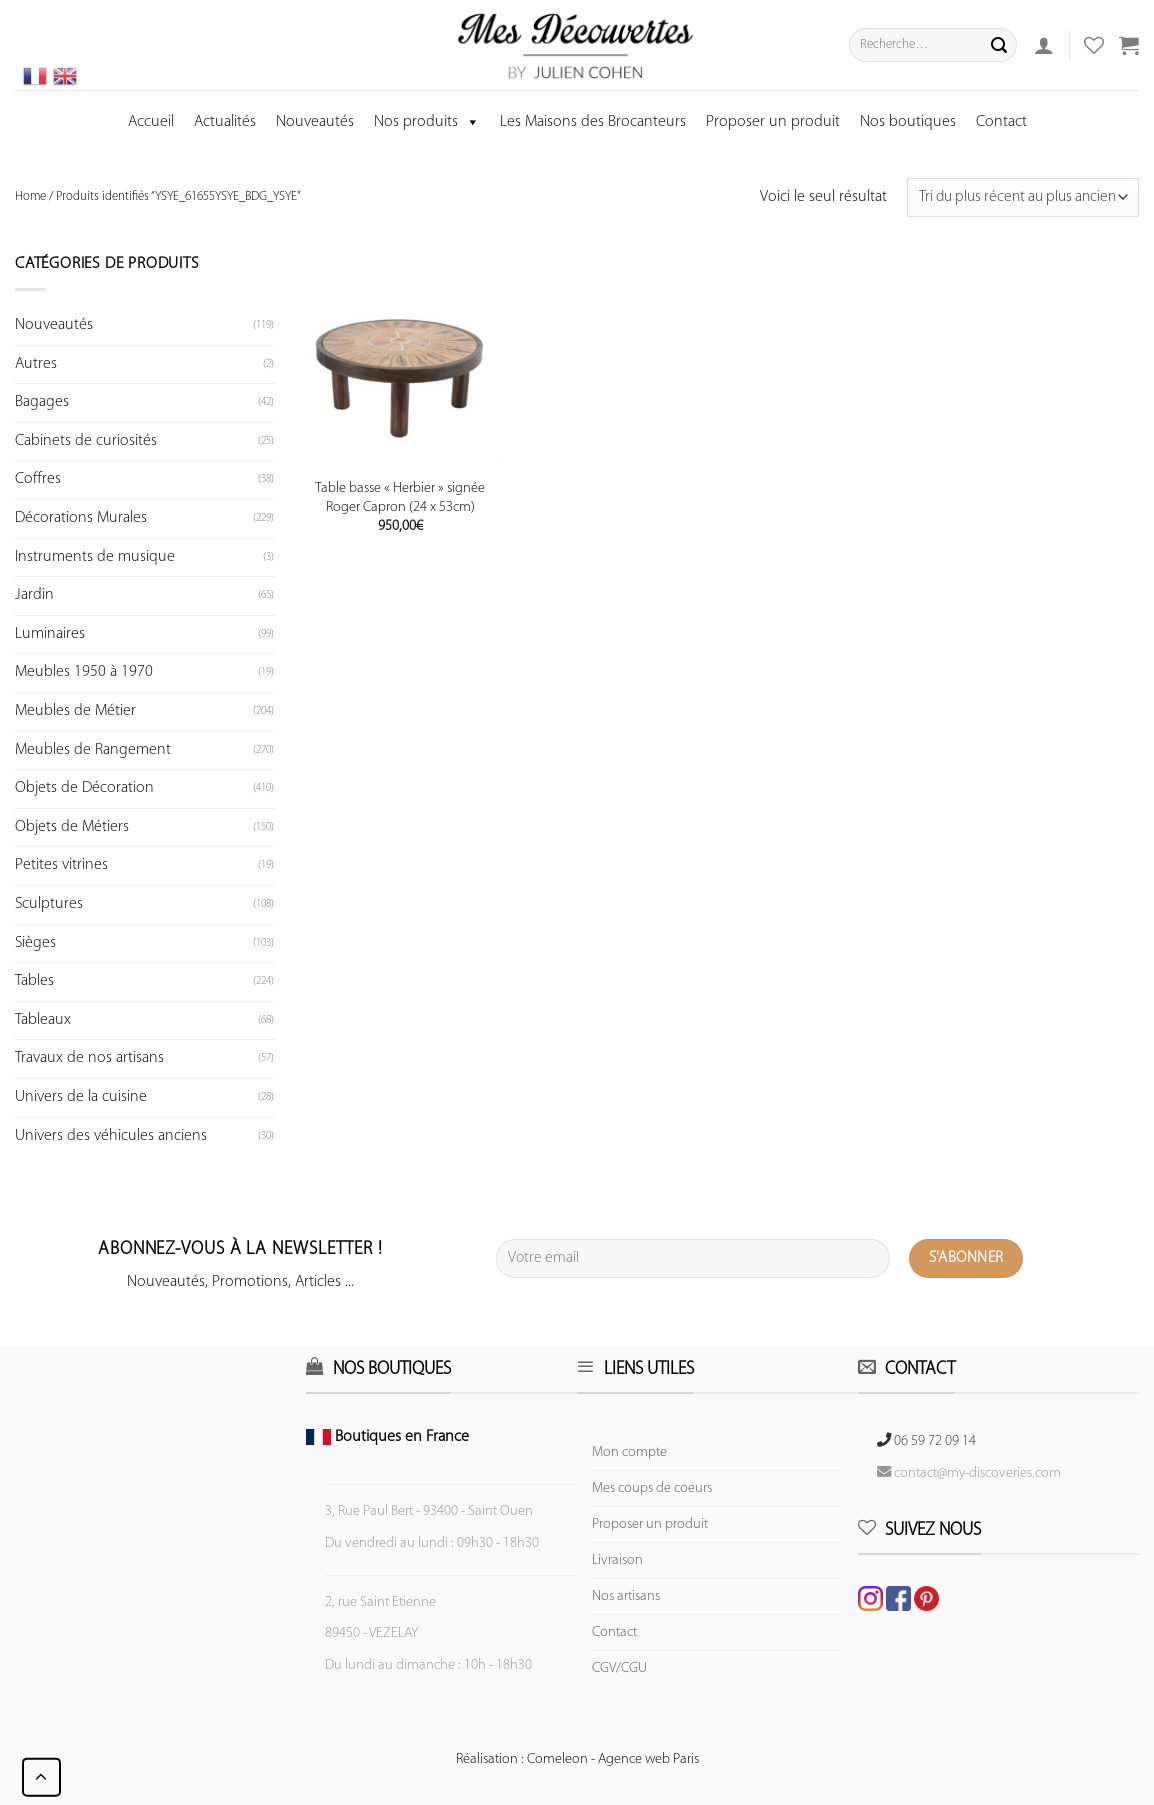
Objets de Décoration (84, 788)
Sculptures (49, 904)
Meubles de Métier (75, 711)
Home (30, 196)
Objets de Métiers (72, 827)
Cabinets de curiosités (86, 441)
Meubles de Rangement (93, 750)
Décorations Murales (81, 518)
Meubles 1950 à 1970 (84, 672)
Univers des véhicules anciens (111, 1136)
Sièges (35, 943)
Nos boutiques (908, 122)
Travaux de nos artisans (89, 1058)
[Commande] (1023, 197)
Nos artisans (626, 1596)
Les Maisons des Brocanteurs (593, 122)
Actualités (225, 122)
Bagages (42, 402)
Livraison (617, 1560)
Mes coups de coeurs (652, 1488)
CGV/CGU (619, 1668)
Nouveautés (315, 122)
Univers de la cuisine (81, 1097)
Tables (34, 981)
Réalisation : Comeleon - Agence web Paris (577, 1759)
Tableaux (43, 1020)
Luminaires (50, 634)
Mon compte (629, 1452)
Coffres (38, 479)
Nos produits (427, 122)
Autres (36, 364)
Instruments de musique (95, 557)
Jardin (34, 595)
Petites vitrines (61, 865)
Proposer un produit (773, 122)
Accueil (151, 122)
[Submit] (999, 45)
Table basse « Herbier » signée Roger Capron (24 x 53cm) (400, 498)
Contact (1001, 122)
